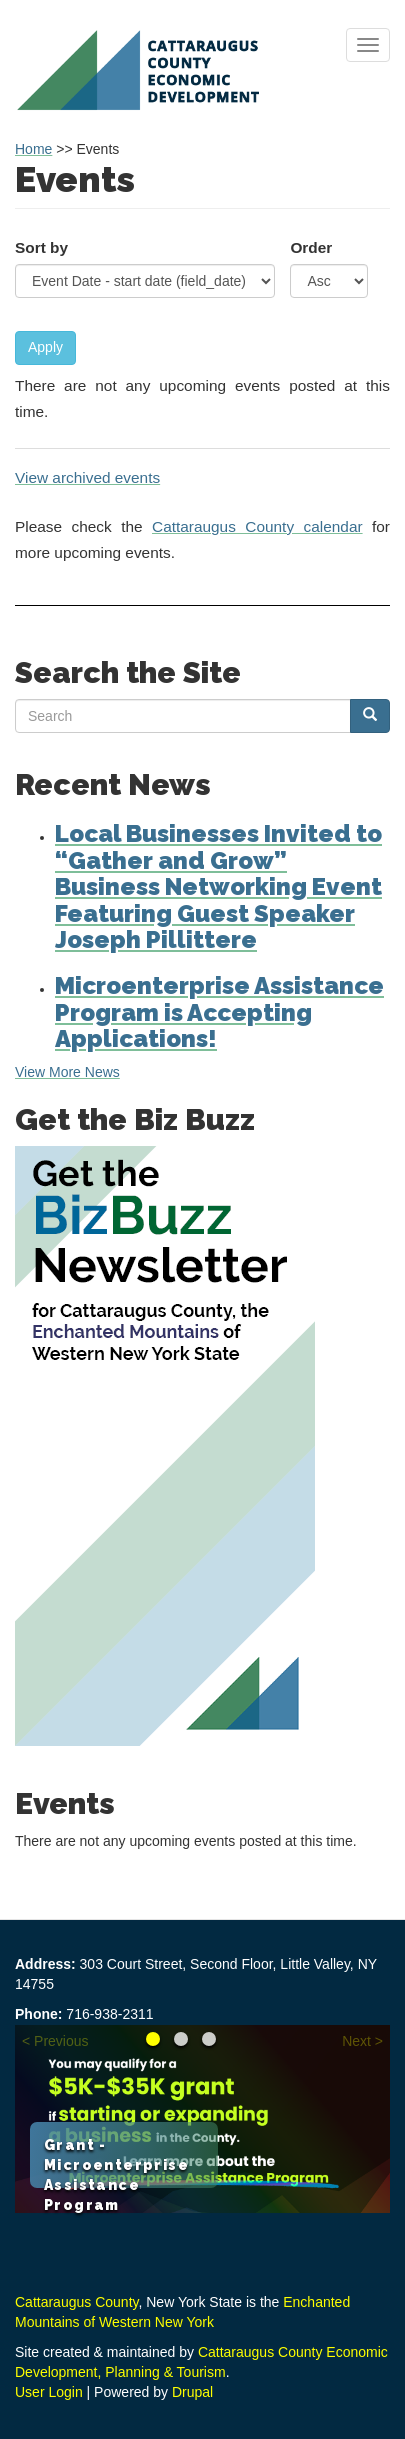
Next (356, 2041)
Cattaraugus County (76, 2302)
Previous (61, 2041)
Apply (45, 347)
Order (311, 247)
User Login (49, 2392)
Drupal (192, 2392)
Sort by (41, 247)
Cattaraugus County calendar (257, 526)
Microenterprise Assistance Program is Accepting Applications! (219, 1012)
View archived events (87, 477)
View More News (67, 1072)
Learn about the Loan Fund (209, 2039)
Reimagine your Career (181, 2039)
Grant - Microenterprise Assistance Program (153, 2039)
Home (33, 149)
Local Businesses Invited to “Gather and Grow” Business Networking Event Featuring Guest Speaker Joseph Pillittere (218, 886)
